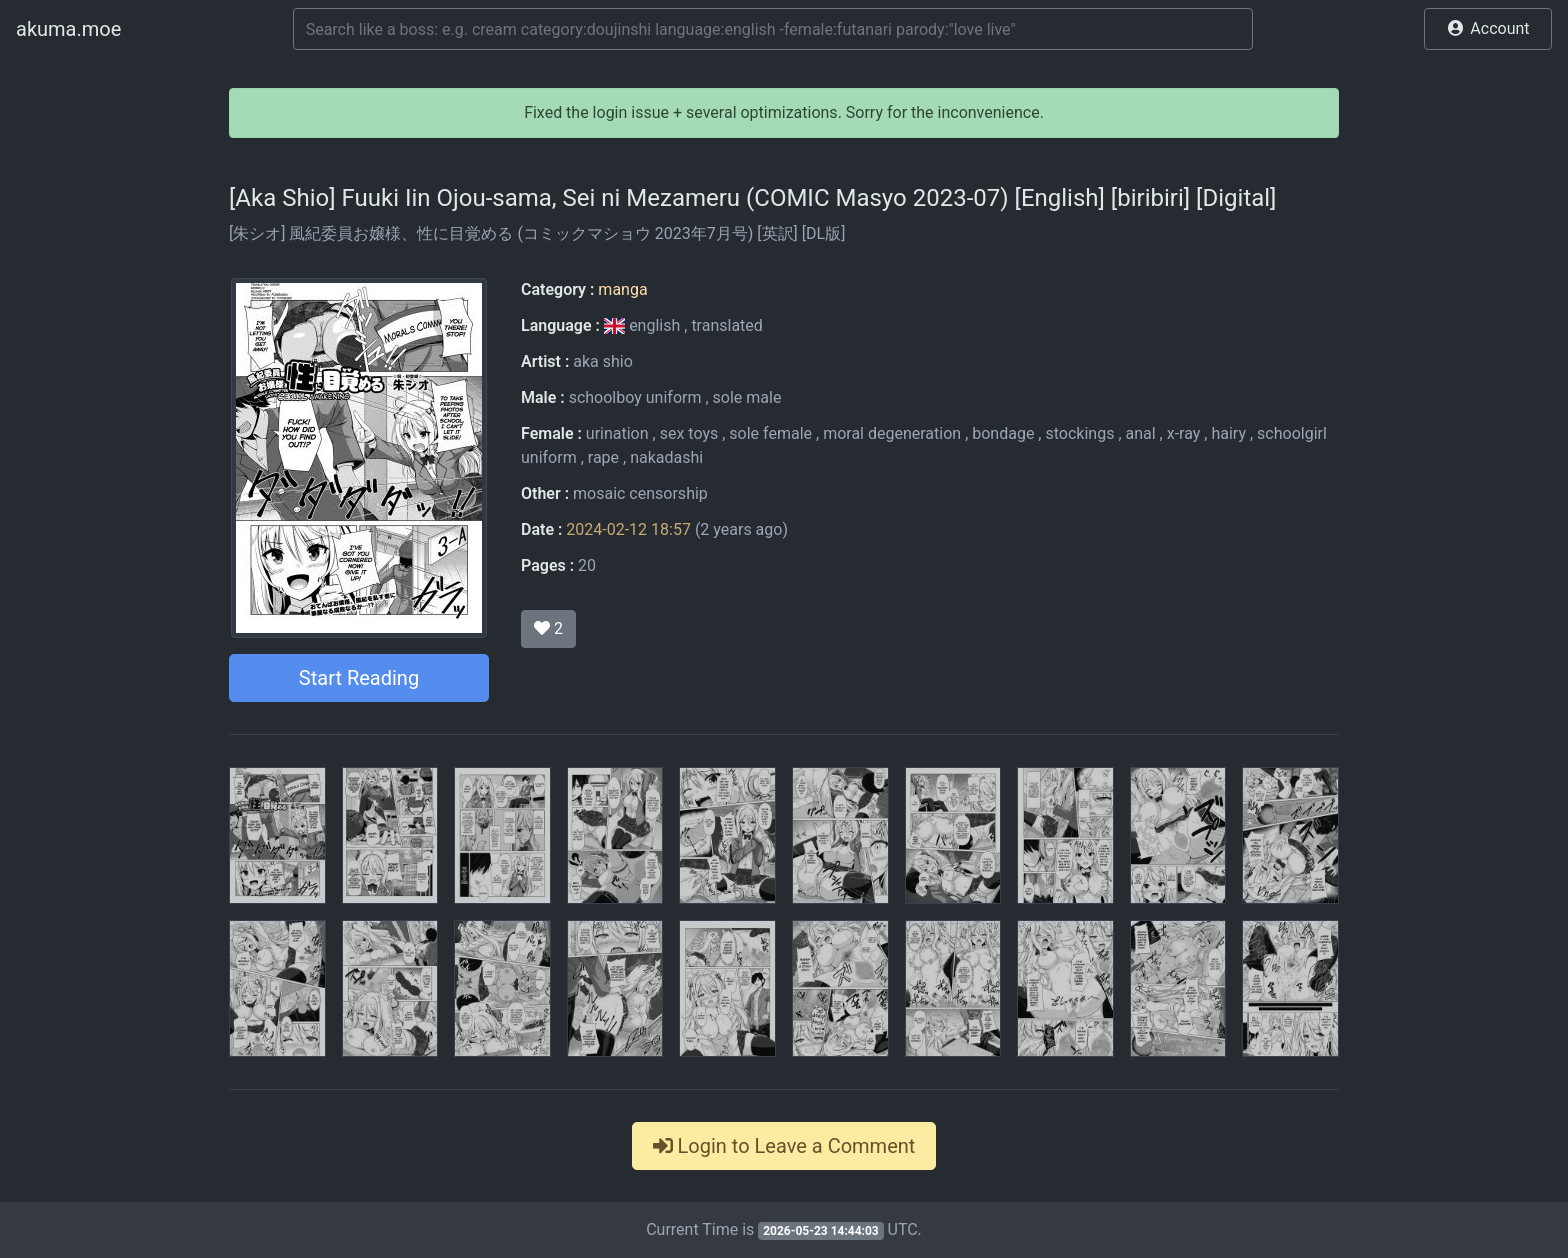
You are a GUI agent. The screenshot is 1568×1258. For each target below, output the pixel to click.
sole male (747, 397)
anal (1141, 433)
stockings (1079, 433)
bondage (1003, 433)
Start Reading (359, 678)
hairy (1228, 433)
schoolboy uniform (635, 397)
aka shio (603, 361)
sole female (770, 433)
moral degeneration (892, 433)
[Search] (773, 29)
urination (617, 433)
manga (622, 289)
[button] (1488, 29)
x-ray (1184, 433)
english (644, 325)
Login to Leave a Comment (784, 1146)
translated (726, 325)
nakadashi (666, 457)
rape (603, 457)
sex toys (689, 433)
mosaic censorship (640, 493)
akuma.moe (68, 29)
